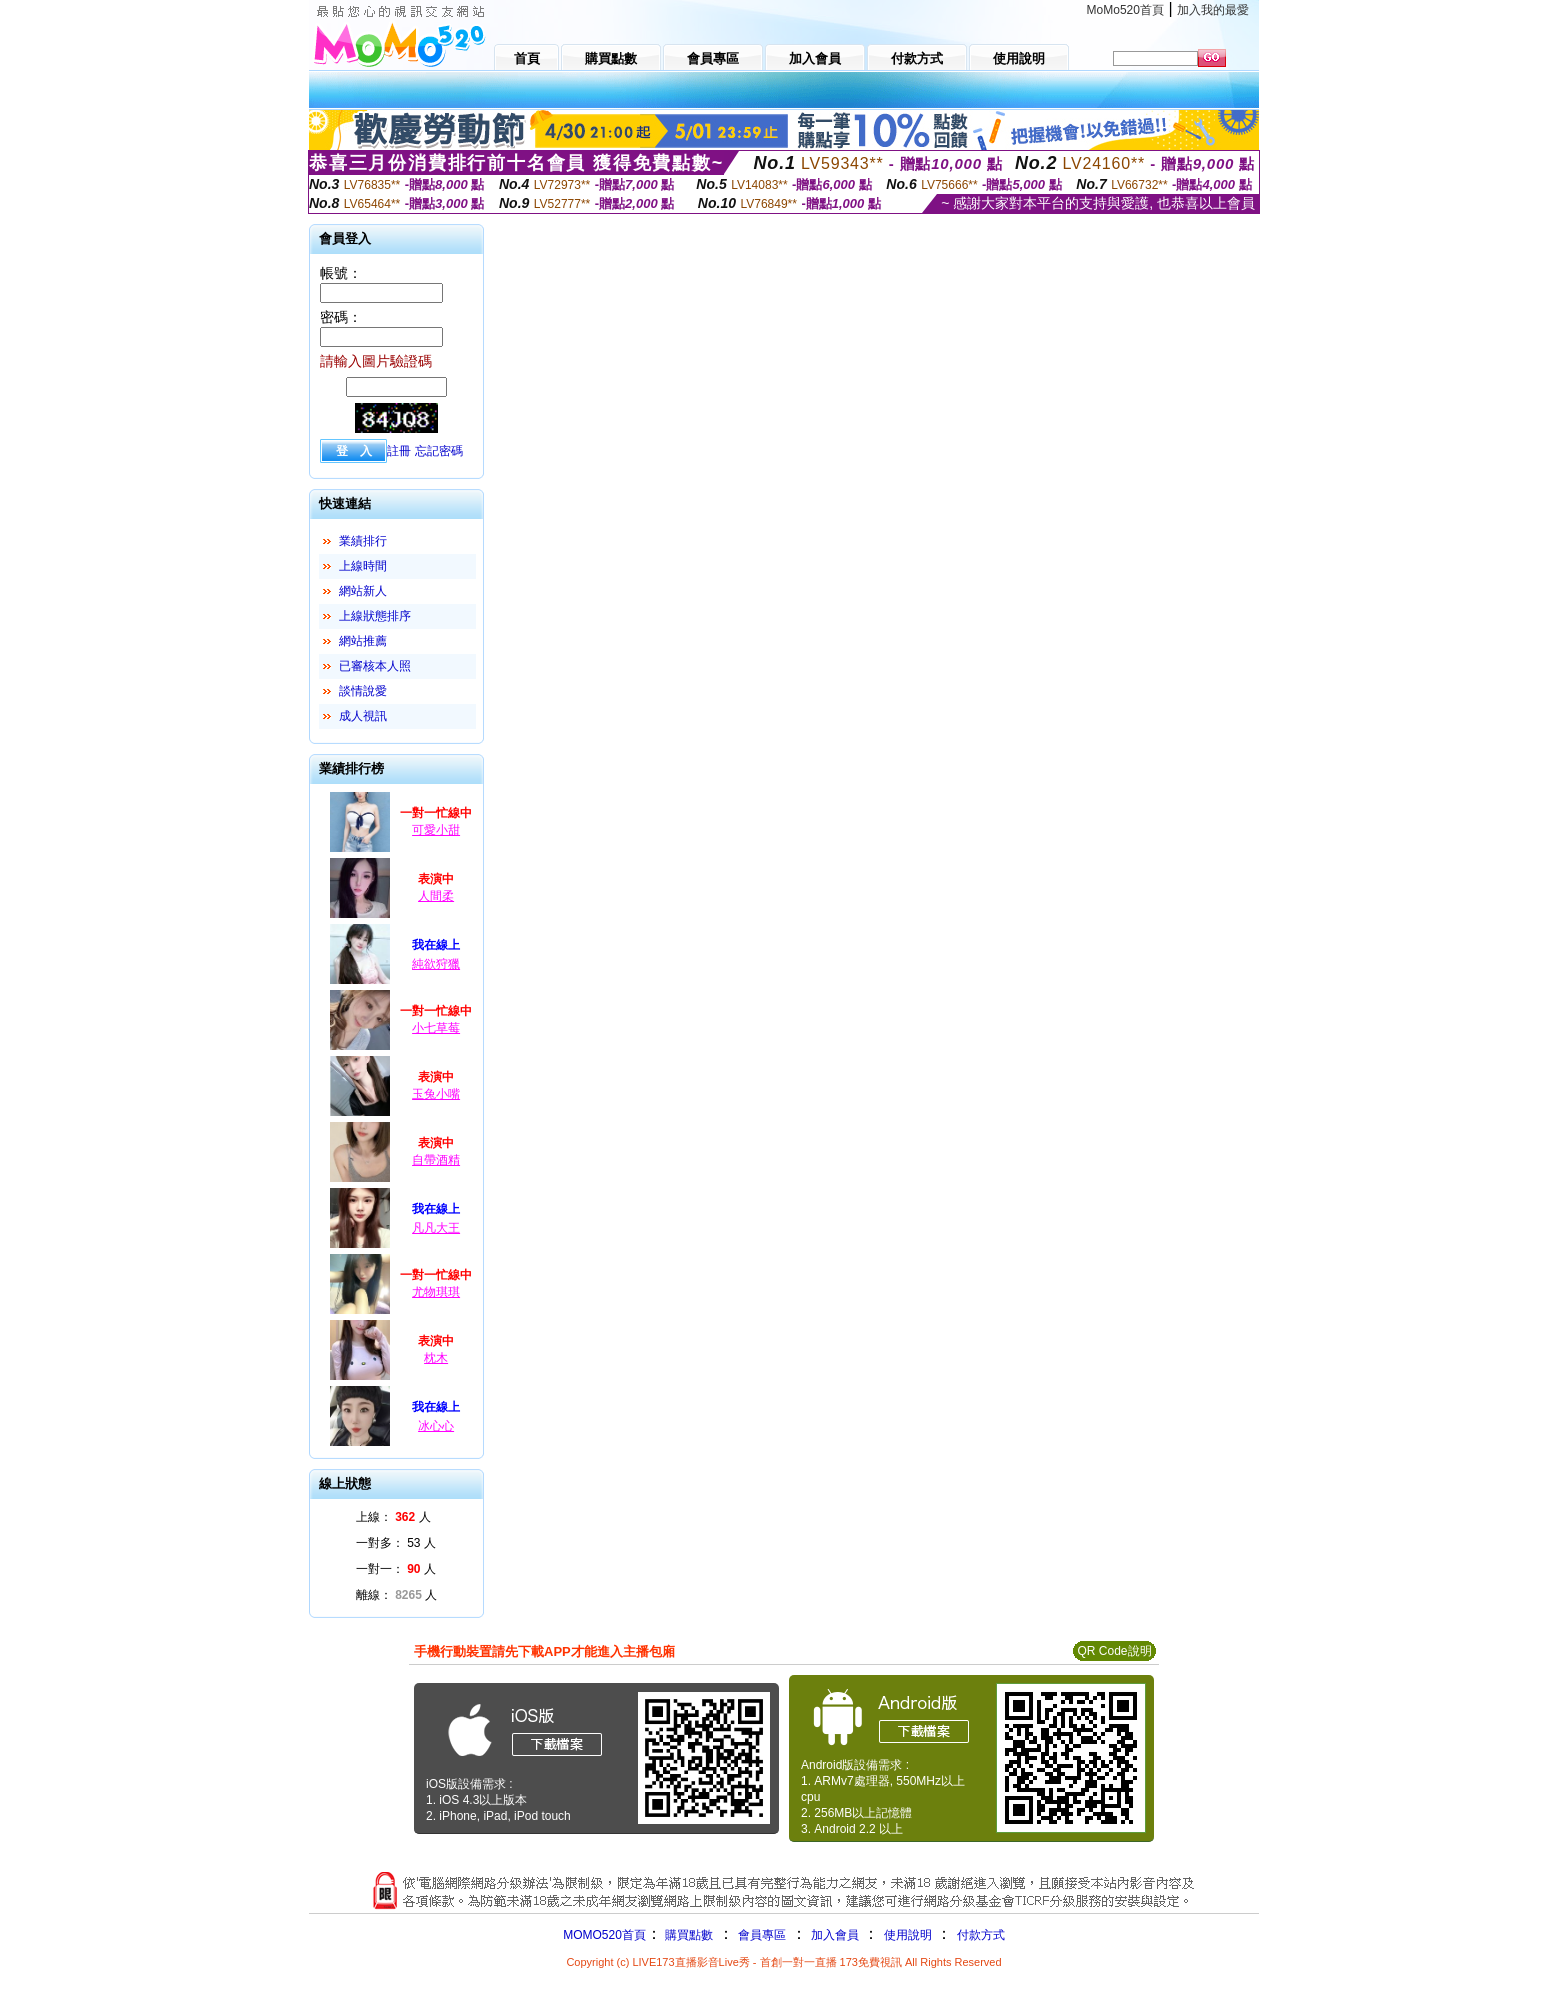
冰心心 (436, 1426)
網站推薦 (363, 641)
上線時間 (363, 566)
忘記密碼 (439, 451)
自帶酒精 (436, 1160)
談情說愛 (363, 691)
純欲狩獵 (436, 964)
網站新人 (363, 591)
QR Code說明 (1114, 1651)
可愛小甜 (436, 830)
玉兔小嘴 (436, 1094)
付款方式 (981, 1935)
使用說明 (908, 1935)
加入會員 (835, 1935)
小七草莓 (436, 1028)
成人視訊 (363, 716)
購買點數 (687, 1935)
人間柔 (436, 896)
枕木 (436, 1358)
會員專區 (762, 1935)
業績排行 (363, 541)
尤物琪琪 (436, 1292)
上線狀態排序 (375, 616)
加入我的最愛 (1213, 10)
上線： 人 (393, 1517)
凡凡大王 (436, 1228)
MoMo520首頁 (1125, 10)
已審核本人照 (375, 666)
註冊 (399, 451)
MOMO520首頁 (604, 1935)
